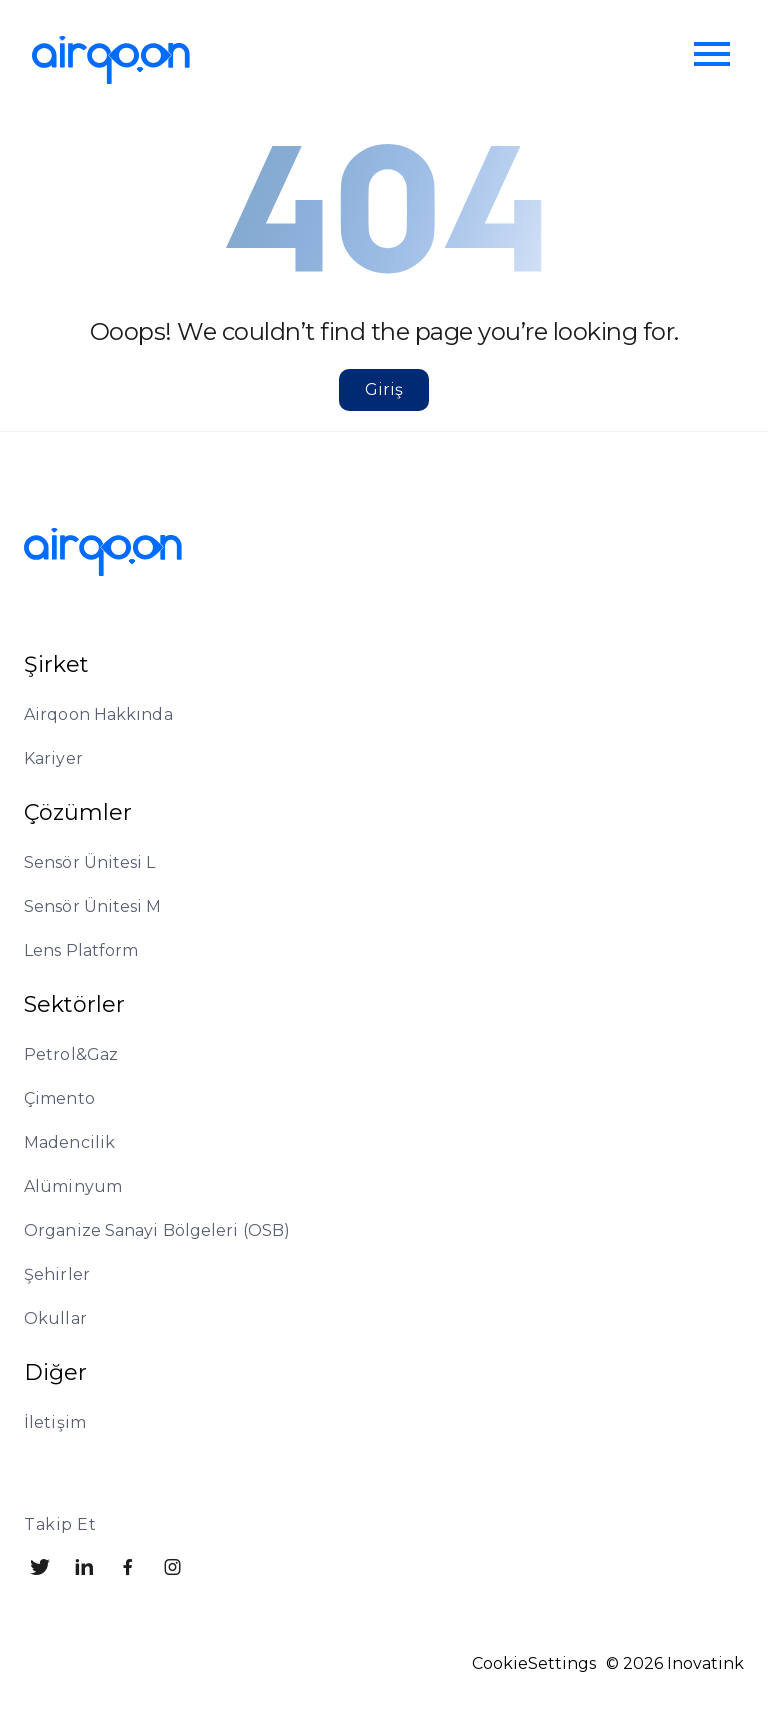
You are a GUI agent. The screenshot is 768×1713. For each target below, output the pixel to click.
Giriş (384, 389)
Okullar (55, 1318)
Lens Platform (81, 950)
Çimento (59, 1098)
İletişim (55, 1422)
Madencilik (69, 1142)
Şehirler (57, 1274)
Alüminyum (73, 1186)
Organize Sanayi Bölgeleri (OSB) (157, 1230)
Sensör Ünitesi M (93, 906)
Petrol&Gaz (71, 1054)
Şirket (56, 664)
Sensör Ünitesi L (90, 862)
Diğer (55, 1372)
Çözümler (78, 812)
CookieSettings (534, 1664)
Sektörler (74, 1004)
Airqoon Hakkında (98, 714)
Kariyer (53, 758)
